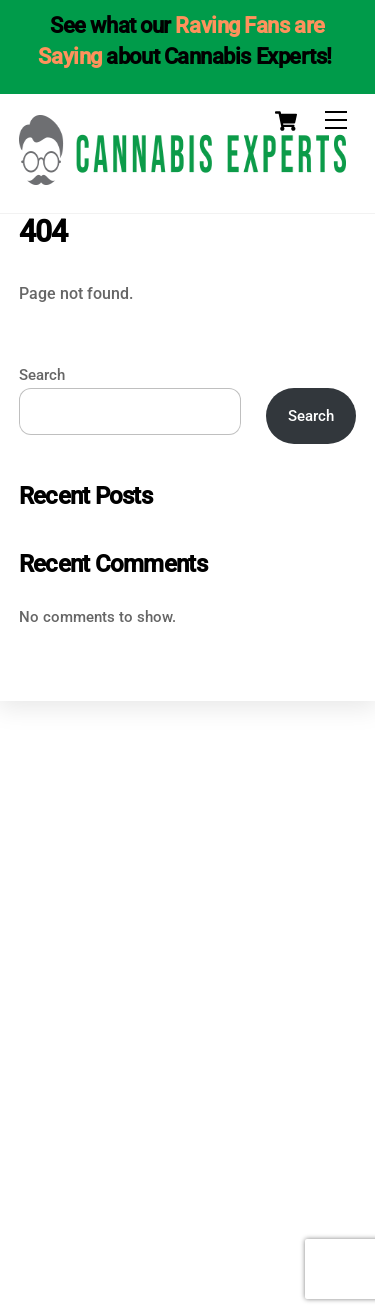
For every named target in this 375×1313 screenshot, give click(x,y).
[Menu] (336, 120)
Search (42, 375)
